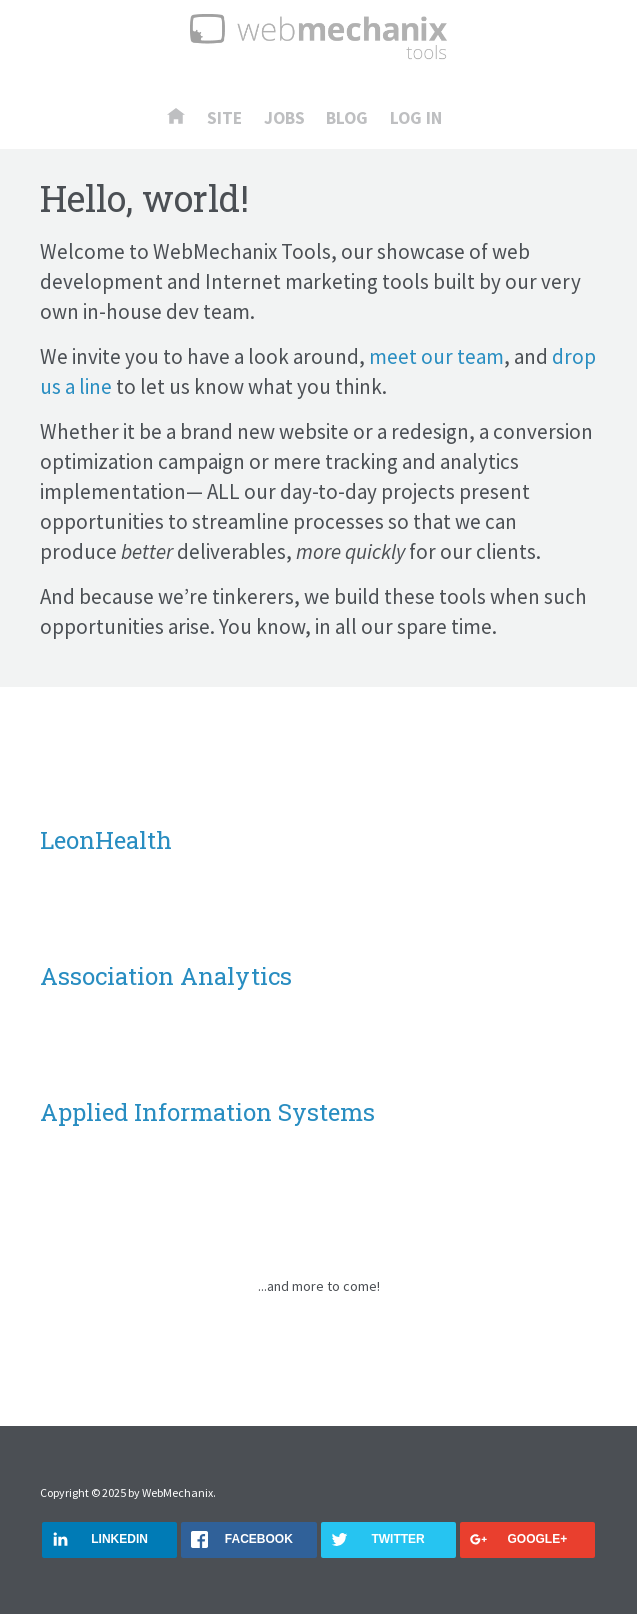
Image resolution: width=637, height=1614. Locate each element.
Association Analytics (166, 976)
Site (224, 119)
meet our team (436, 356)
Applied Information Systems (207, 1112)
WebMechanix (177, 1492)
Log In (416, 119)
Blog (347, 119)
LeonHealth (106, 840)
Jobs (284, 119)
